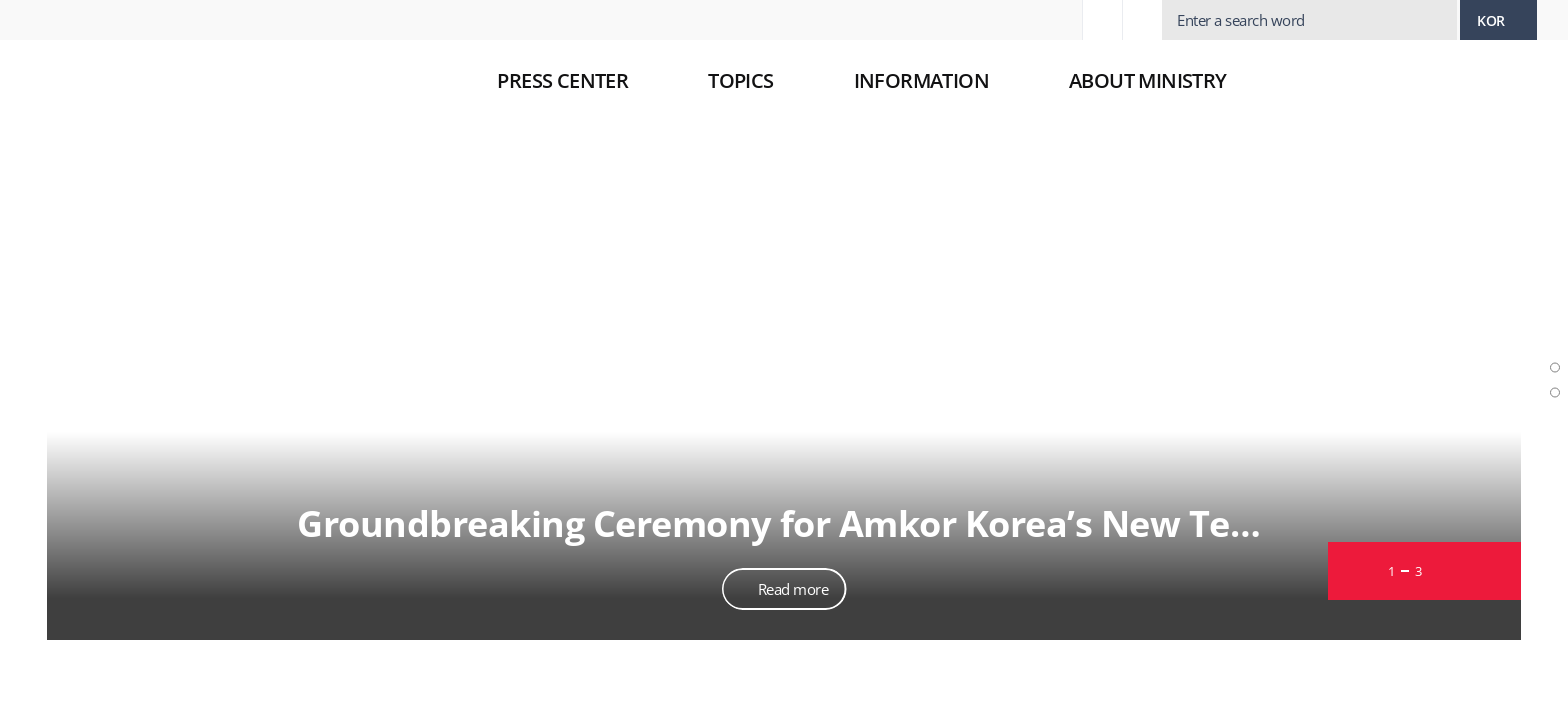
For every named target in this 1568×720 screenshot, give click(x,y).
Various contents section (1552, 429)
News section (1552, 404)
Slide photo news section (1551, 310)
